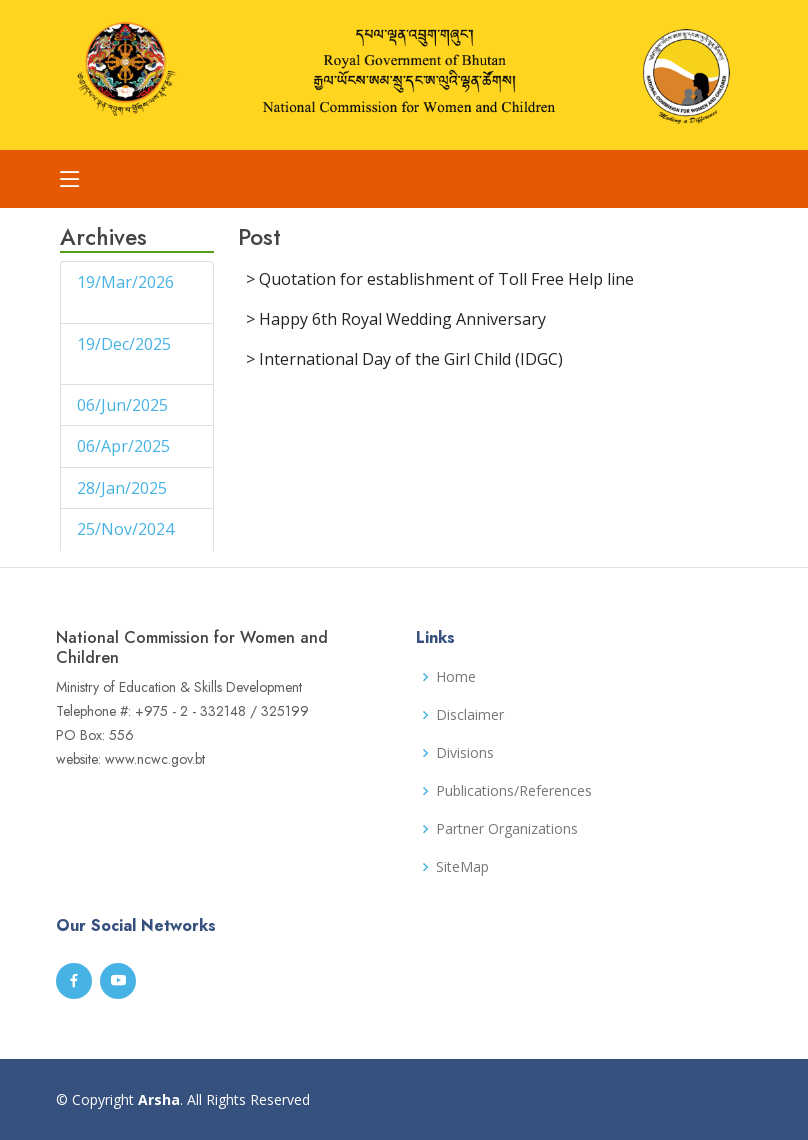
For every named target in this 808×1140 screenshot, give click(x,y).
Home (456, 677)
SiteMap (462, 867)
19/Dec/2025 (124, 344)
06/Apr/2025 (125, 446)
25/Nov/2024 (125, 529)
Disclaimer (470, 715)
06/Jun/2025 (124, 405)
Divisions (465, 753)
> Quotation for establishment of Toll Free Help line (440, 279)
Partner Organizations (507, 829)
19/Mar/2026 (125, 282)
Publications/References (514, 791)
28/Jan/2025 (124, 488)
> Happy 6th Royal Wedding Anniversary (396, 319)
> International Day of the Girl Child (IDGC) (404, 359)
